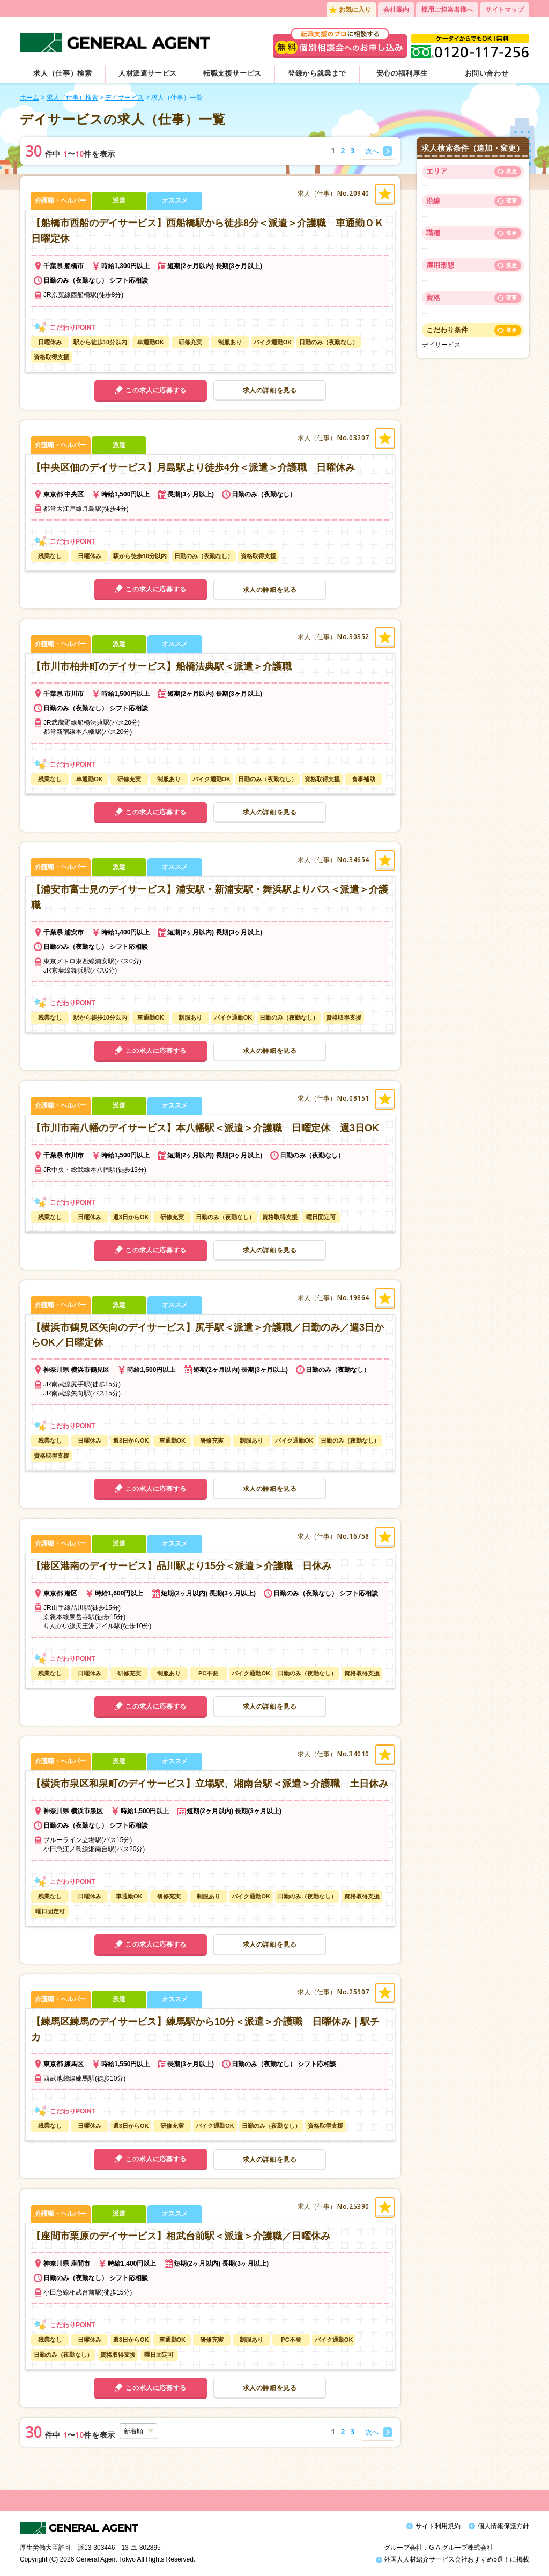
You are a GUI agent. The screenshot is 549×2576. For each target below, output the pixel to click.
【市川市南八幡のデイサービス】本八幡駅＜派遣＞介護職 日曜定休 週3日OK (205, 1128)
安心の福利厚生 (402, 73)
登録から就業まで (317, 73)
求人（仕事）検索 (62, 73)
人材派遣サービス (147, 73)
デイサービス (124, 97)
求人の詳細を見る (270, 390)
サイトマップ (504, 9)
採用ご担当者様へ (447, 9)
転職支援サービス (232, 73)
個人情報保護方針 (503, 2526)
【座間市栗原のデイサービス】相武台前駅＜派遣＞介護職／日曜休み (180, 2236)
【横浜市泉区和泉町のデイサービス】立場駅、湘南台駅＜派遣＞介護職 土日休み (209, 1783)
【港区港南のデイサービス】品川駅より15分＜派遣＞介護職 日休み (181, 1566)
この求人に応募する (155, 390)
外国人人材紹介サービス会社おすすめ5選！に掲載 (452, 2559)
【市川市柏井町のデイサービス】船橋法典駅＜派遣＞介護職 (161, 666)
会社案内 (396, 9)
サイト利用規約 (438, 2526)
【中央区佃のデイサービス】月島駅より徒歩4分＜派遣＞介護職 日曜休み (193, 467)
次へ (372, 150)
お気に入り (355, 9)
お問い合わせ (487, 73)
